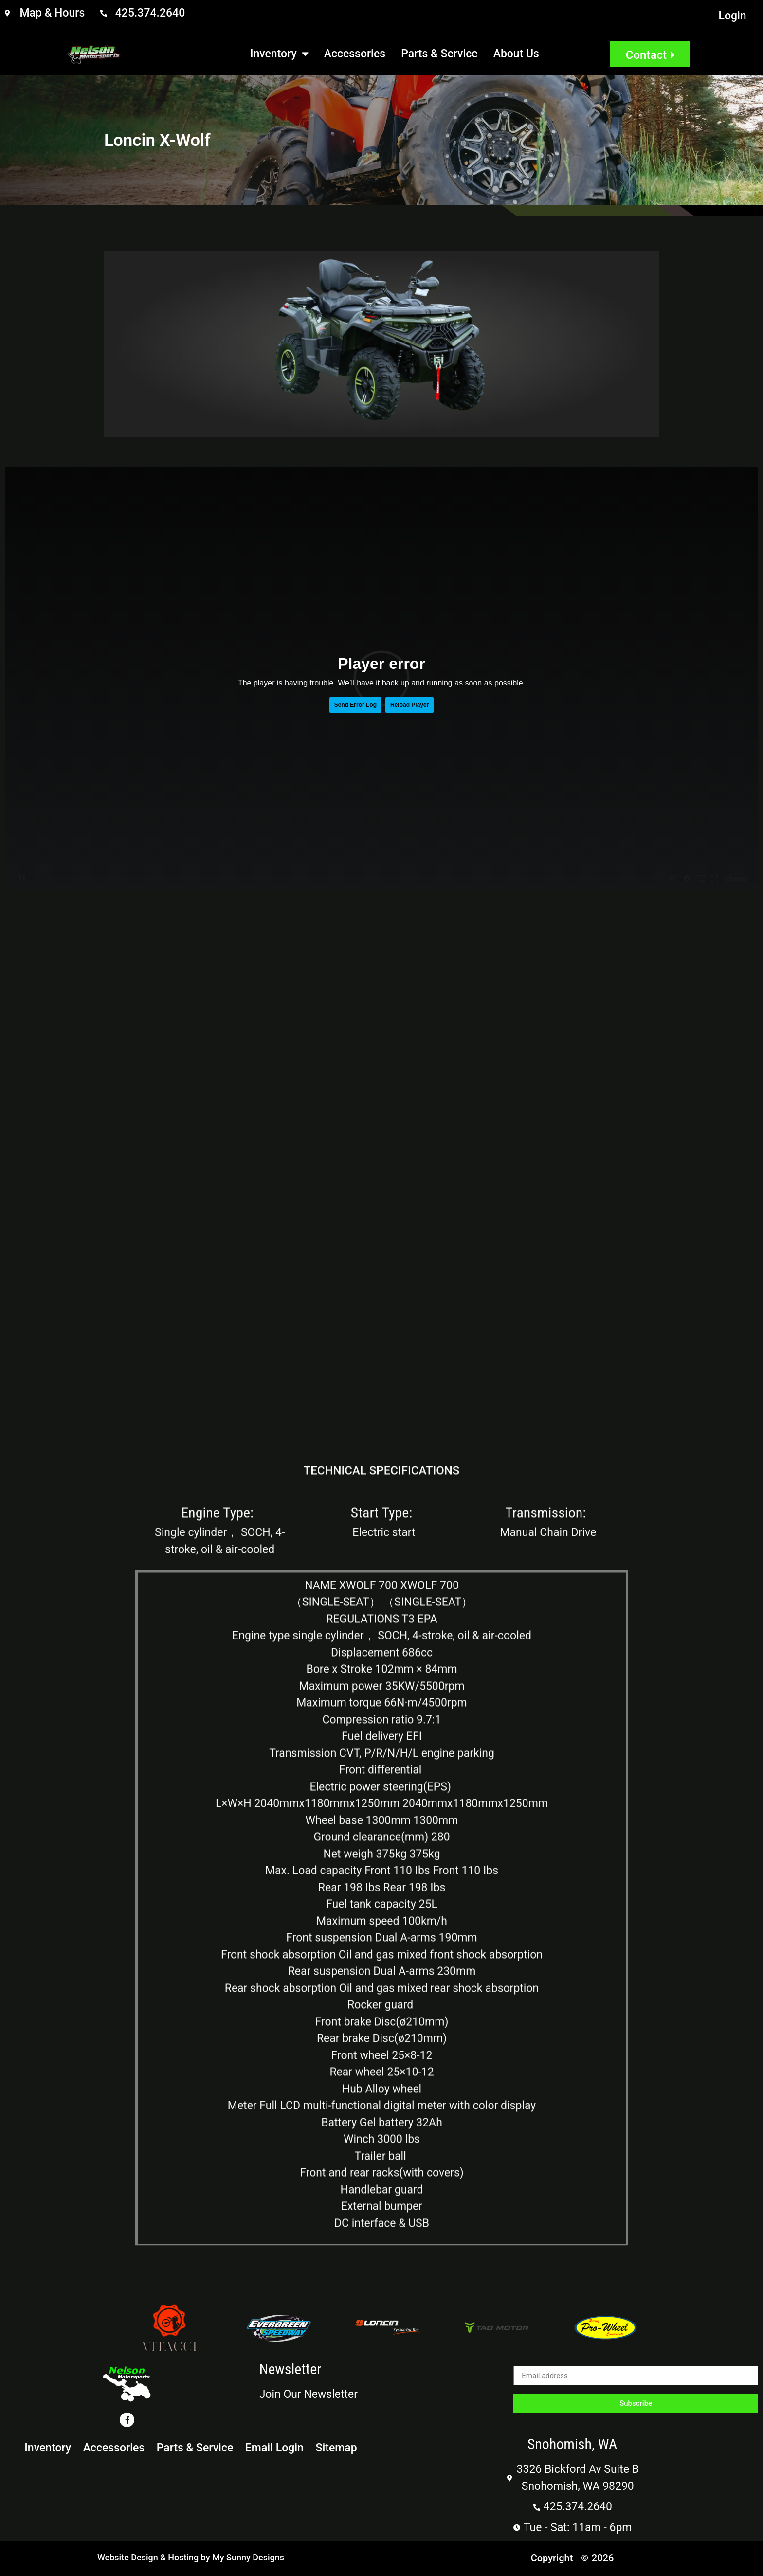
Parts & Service (439, 53)
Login (732, 15)
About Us (516, 53)
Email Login (278, 2447)
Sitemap (343, 2447)
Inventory (279, 53)
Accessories (354, 53)
